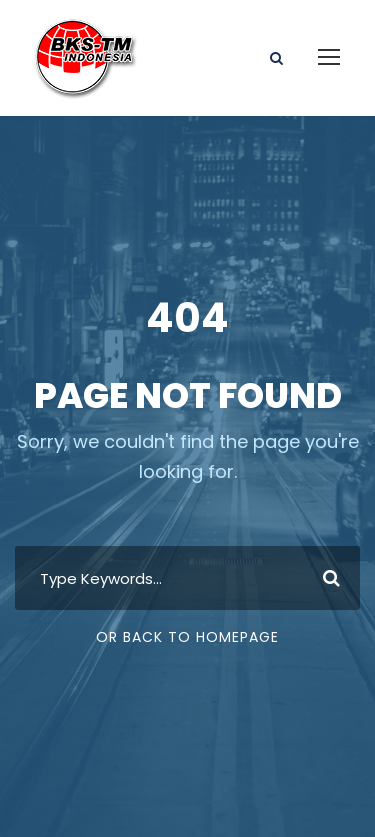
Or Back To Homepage (187, 637)
